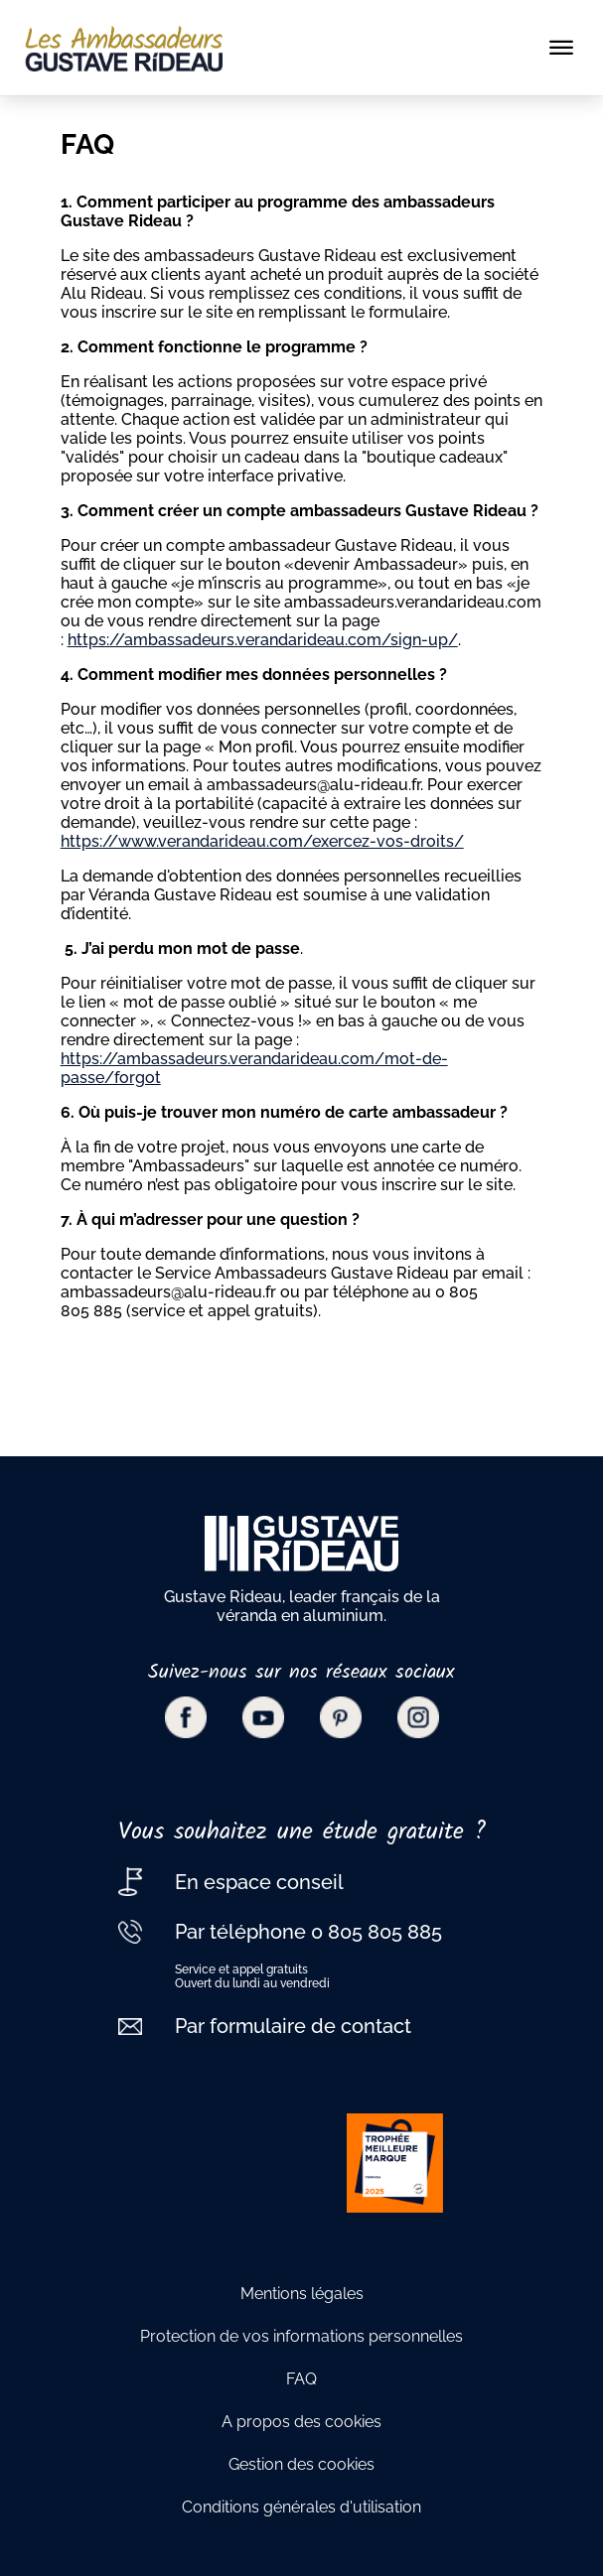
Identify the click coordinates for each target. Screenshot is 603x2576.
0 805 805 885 (374, 1932)
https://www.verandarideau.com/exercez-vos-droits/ (262, 841)
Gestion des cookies (301, 2464)
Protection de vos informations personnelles (301, 2336)
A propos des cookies (301, 2421)
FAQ (301, 2379)
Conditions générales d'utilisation (301, 2507)
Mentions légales (302, 2293)
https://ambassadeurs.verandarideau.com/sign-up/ (263, 639)
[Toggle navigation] (561, 48)
